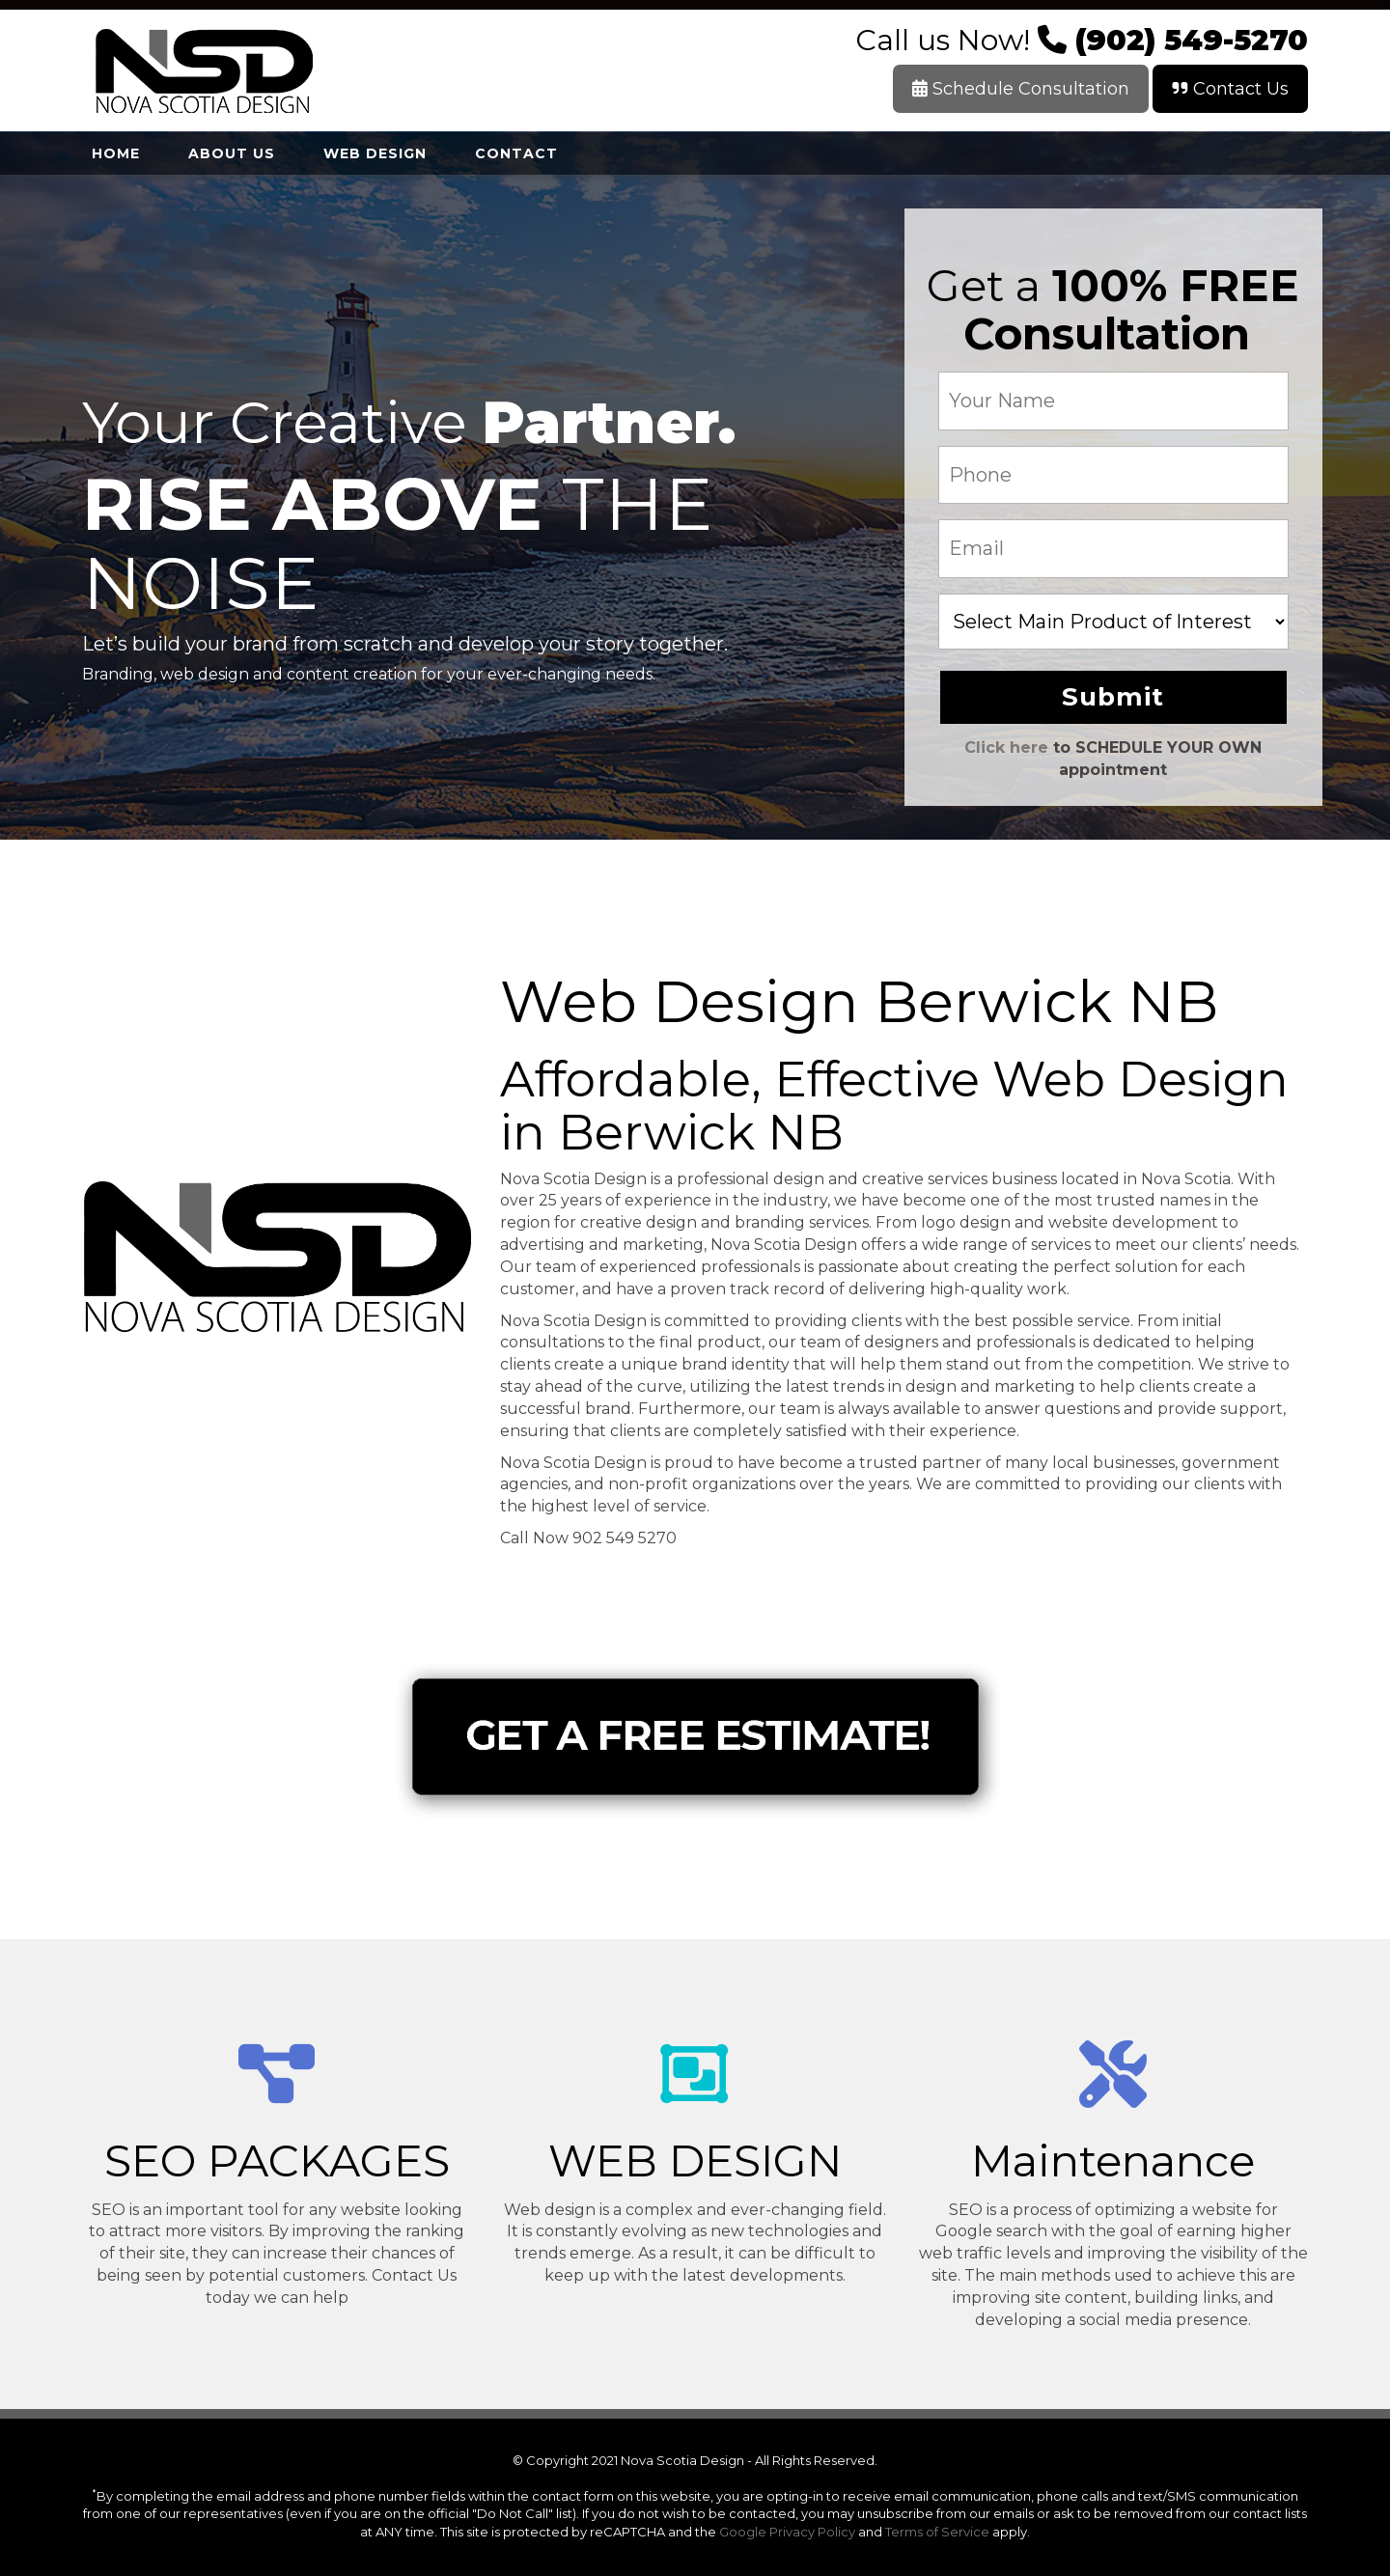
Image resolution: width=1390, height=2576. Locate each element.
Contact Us (1230, 88)
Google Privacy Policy (787, 2531)
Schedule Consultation (1020, 88)
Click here (1006, 747)
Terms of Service (937, 2531)
